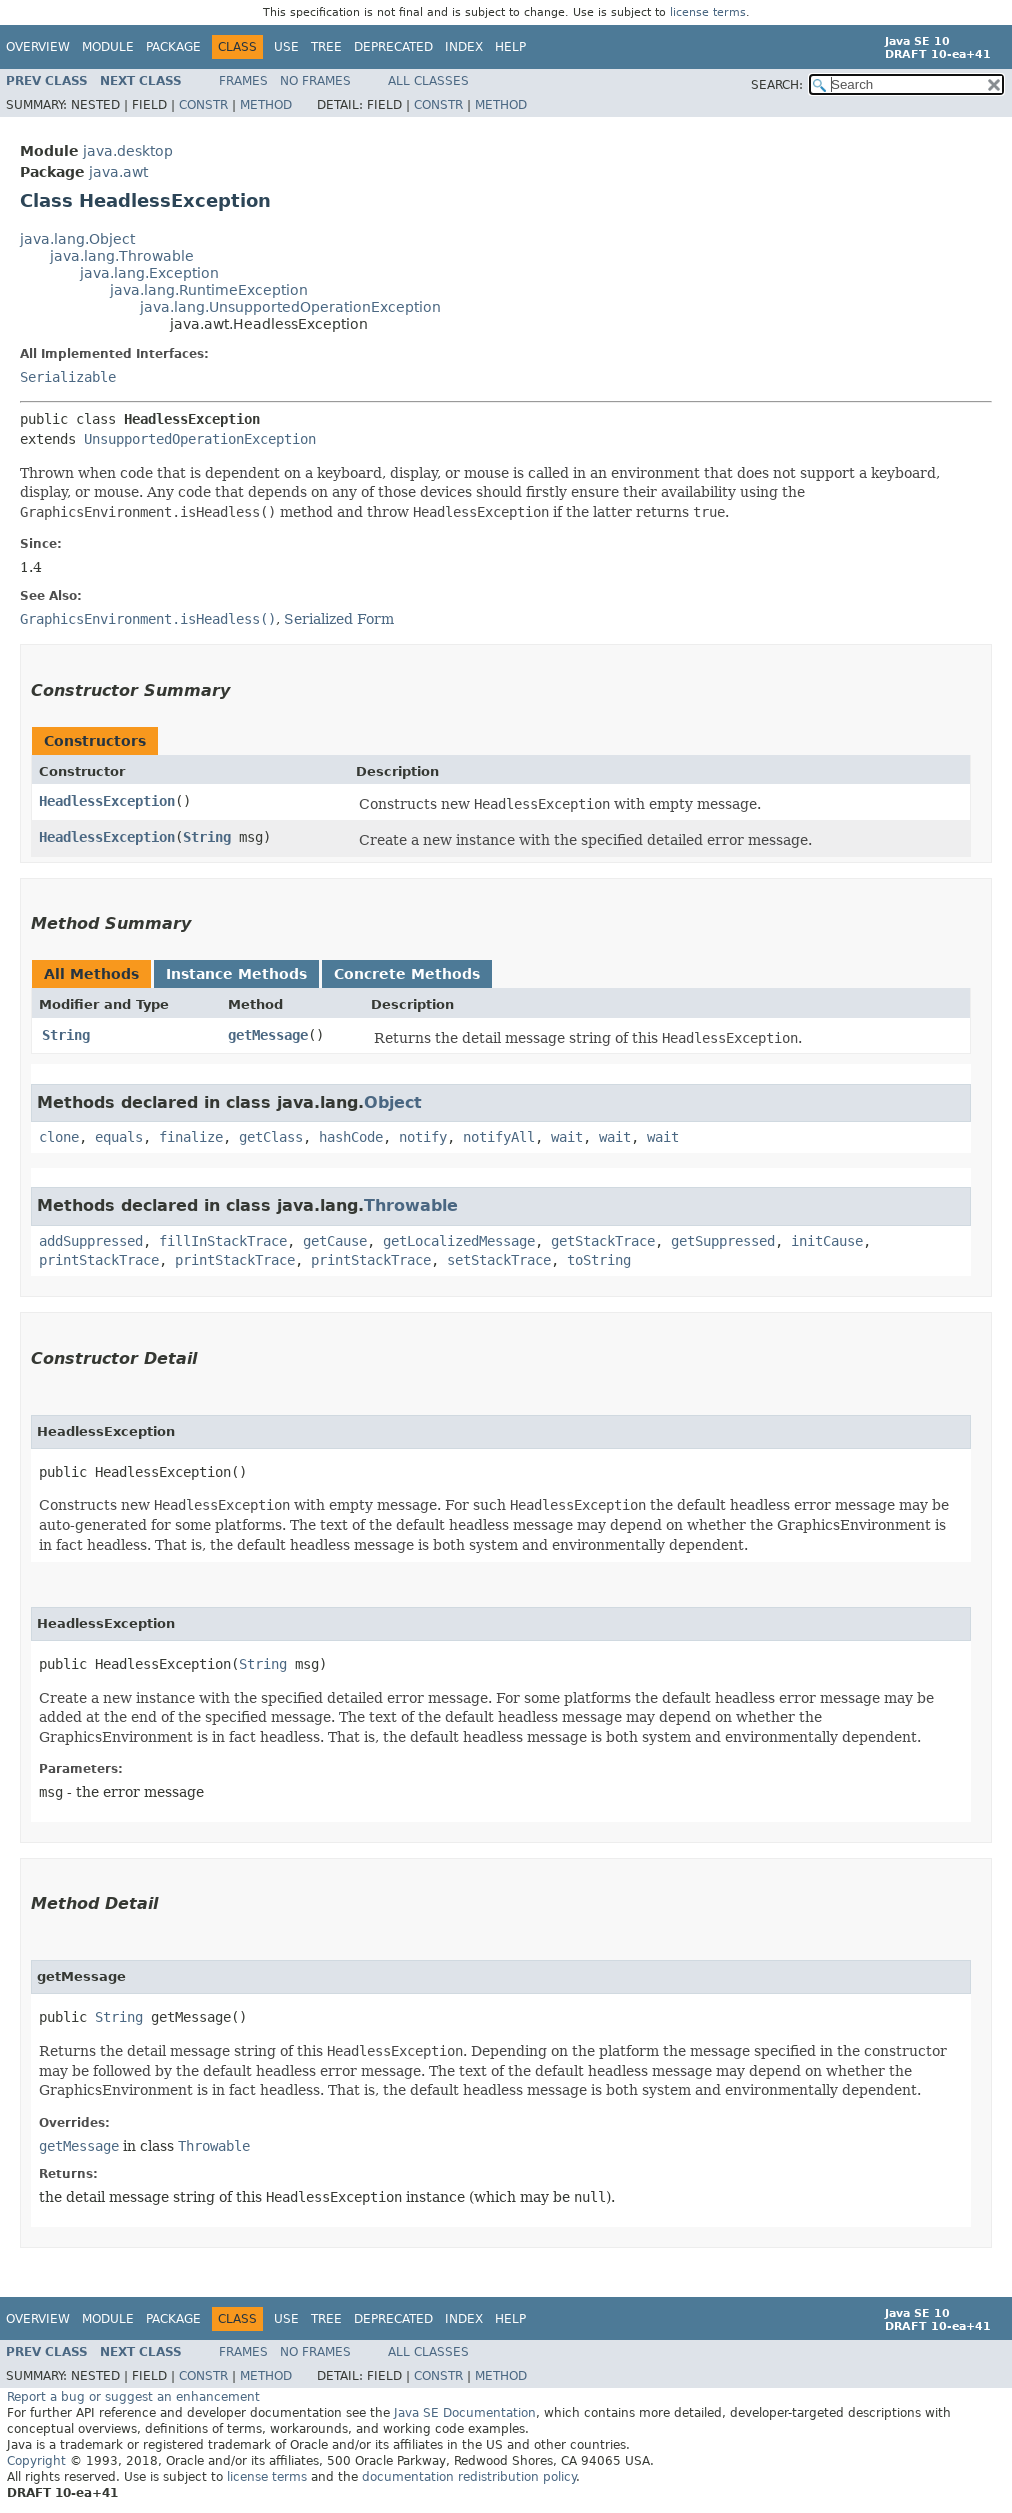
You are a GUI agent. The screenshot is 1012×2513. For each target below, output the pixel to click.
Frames (243, 81)
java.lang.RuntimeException (209, 290)
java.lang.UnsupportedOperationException (290, 307)
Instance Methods (236, 974)
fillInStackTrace (223, 1241)
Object (393, 1102)
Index (464, 47)
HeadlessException (107, 801)
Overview (38, 47)
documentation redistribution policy (469, 2477)
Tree (326, 47)
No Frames (315, 81)
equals (119, 1137)
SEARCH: (777, 85)
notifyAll (499, 1137)
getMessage (268, 1035)
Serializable (68, 377)
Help (510, 47)
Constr (203, 105)
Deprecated (393, 47)
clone (59, 1137)
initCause (827, 1241)
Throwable (411, 1205)
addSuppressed (91, 1241)
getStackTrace (603, 1241)
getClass (271, 1137)
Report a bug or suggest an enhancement (133, 2397)
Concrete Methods (407, 974)
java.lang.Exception (149, 273)
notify (423, 1137)
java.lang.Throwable (122, 256)
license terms (708, 12)
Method (266, 105)
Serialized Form (339, 619)
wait (567, 1137)
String (207, 837)
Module (108, 47)
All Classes (428, 81)
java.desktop (128, 151)
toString (599, 1260)
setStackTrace (499, 1260)
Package (173, 47)
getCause (335, 1241)
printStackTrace (99, 1260)
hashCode (351, 1137)
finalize (191, 1137)
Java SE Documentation (465, 2413)
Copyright (36, 2461)
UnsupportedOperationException (200, 439)
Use (286, 47)
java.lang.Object (77, 239)
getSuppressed (723, 1241)
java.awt (118, 172)
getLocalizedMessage (459, 1241)
